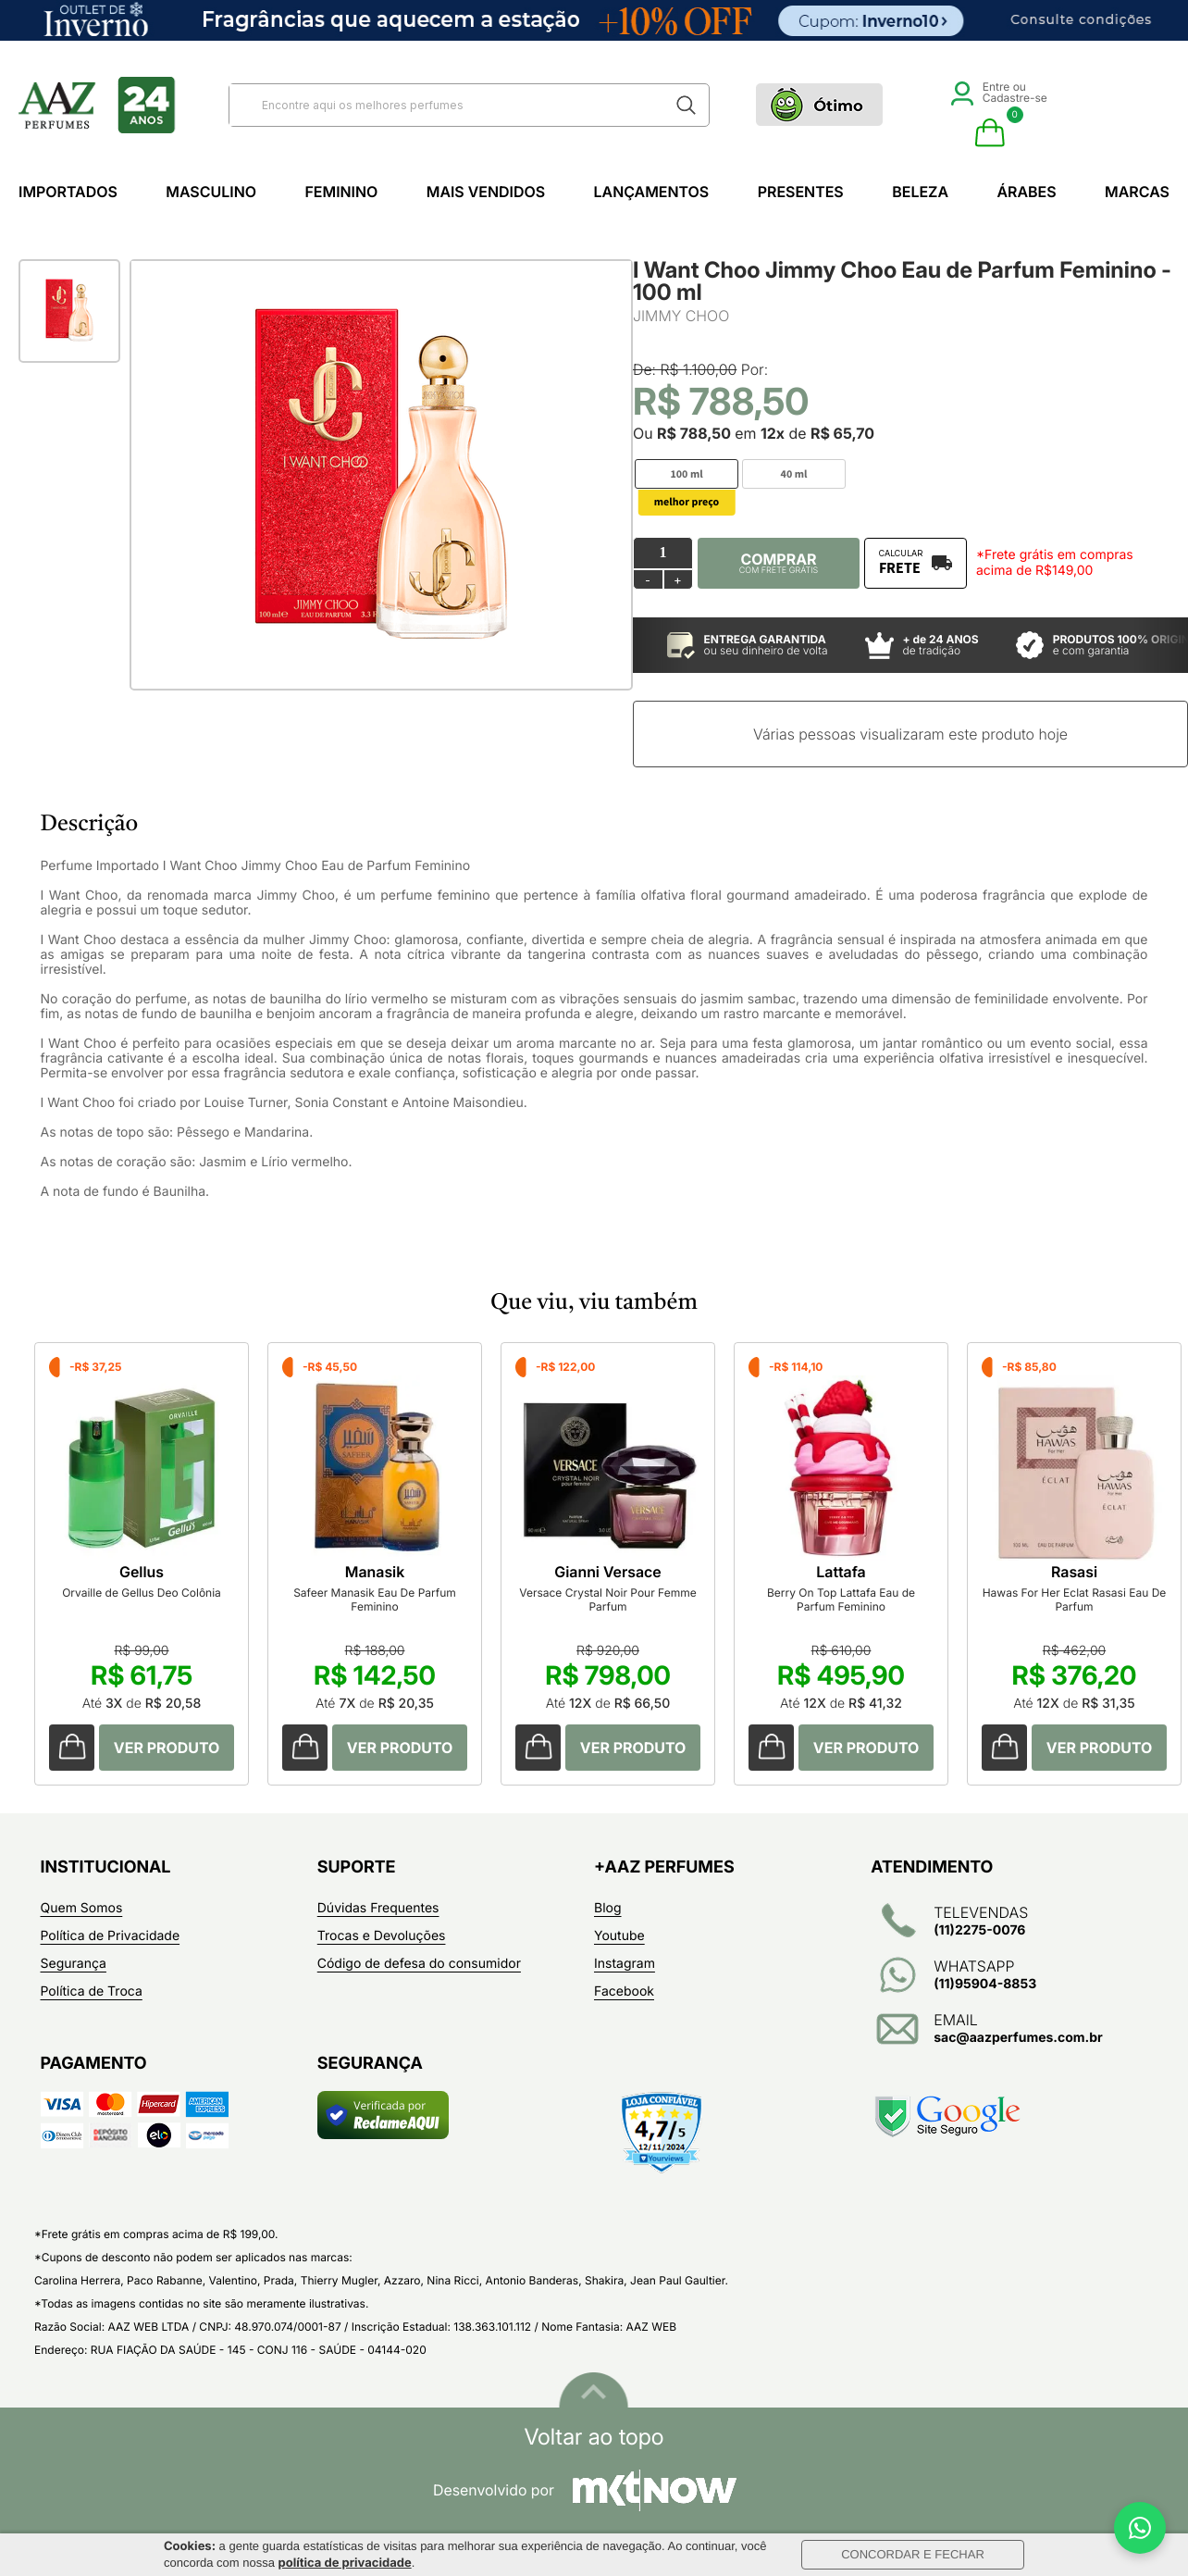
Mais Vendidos (486, 191)
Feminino (340, 191)
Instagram (624, 1964)
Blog (608, 1908)
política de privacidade (345, 2563)
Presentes (801, 191)
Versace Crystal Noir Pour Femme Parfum (607, 1599)
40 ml (794, 474)
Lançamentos (652, 191)
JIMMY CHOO (681, 315)
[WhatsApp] (1140, 2528)
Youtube (619, 1936)
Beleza (920, 191)
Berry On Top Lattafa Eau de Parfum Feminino (841, 1599)
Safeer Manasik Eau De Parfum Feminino (374, 1599)
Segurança (73, 1964)
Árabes (1026, 191)
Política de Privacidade (110, 1936)
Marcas (1137, 191)
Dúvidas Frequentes (378, 1908)
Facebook (624, 1991)
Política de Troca (91, 1991)
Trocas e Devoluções (381, 1936)
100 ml (686, 474)
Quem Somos (82, 1908)
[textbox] (445, 105)
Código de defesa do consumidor (419, 1964)
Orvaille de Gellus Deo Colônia (141, 1592)
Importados (68, 191)
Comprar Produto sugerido (71, 1747)
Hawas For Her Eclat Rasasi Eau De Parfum (1075, 1599)
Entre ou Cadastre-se (999, 92)
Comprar (778, 563)
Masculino (211, 191)
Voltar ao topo (593, 2437)
